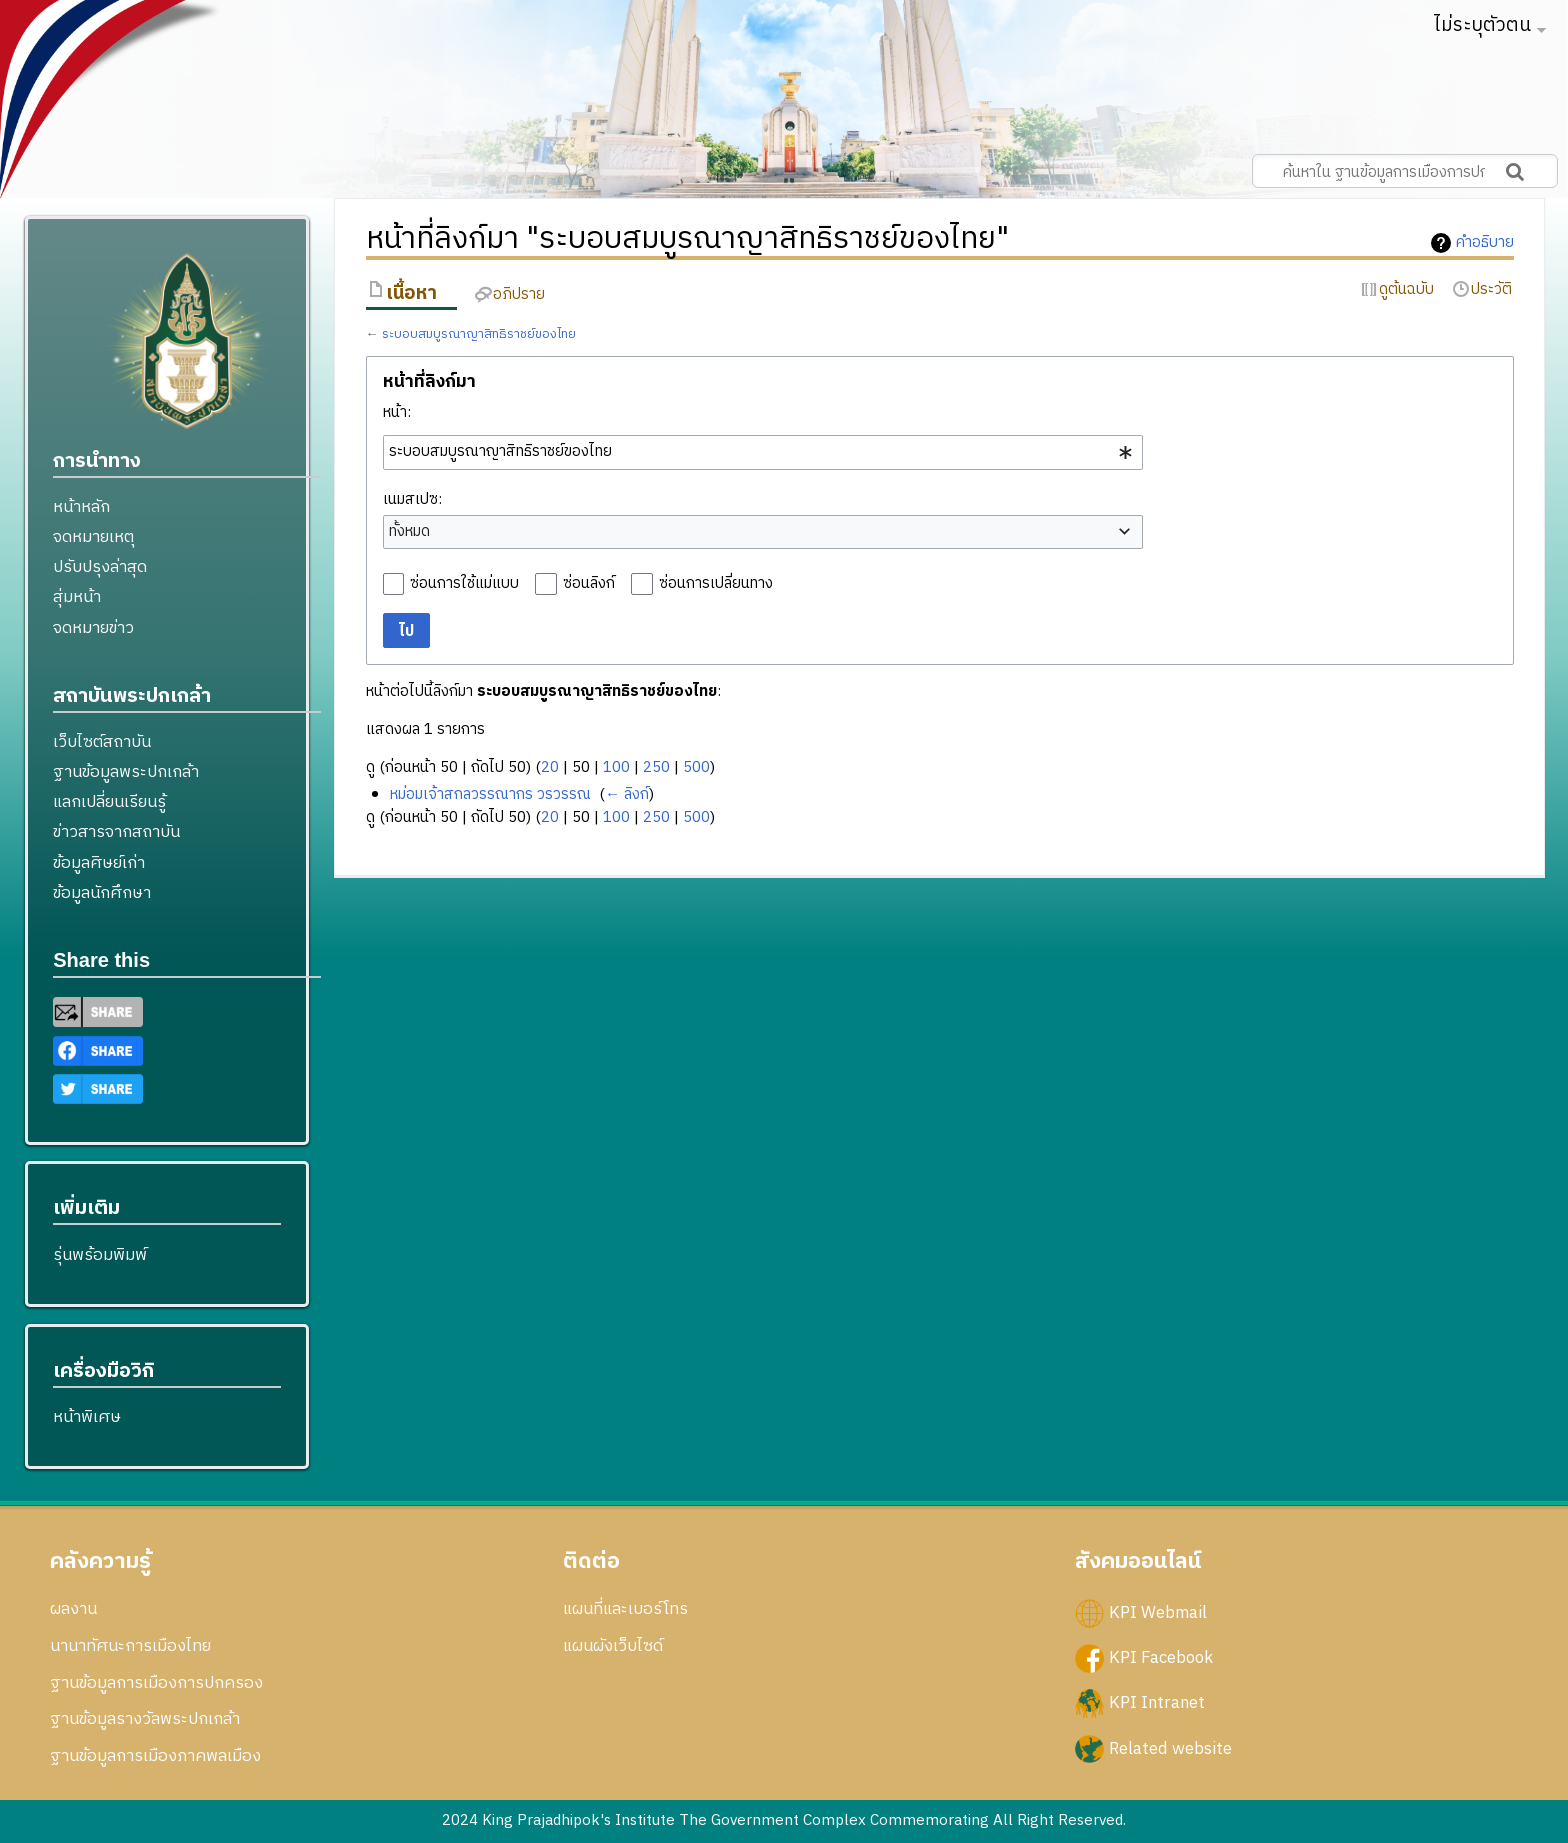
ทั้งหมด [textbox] (409, 532)
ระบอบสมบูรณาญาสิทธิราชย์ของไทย (479, 334)
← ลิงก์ (627, 794)
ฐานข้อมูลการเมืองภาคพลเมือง (155, 1756)
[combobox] (763, 452)
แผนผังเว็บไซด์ (613, 1646)
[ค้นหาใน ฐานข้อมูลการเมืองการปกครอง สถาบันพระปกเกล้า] (1405, 171)
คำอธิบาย (1485, 243)
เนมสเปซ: (412, 499)
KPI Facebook (1161, 1658)
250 (656, 767)
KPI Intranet (1157, 1703)
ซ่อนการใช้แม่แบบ (464, 583)
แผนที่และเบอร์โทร (625, 1609)
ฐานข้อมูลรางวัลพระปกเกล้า (145, 1719)
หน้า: (397, 412)
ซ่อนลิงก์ (589, 583)
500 (696, 767)
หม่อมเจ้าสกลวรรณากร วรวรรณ (490, 794)
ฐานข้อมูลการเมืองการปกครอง (156, 1683)
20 (550, 767)
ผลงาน (73, 1609)
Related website (1170, 1748)
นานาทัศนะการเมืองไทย (130, 1646)
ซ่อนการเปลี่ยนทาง (716, 583)
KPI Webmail (1158, 1613)
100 (616, 767)
